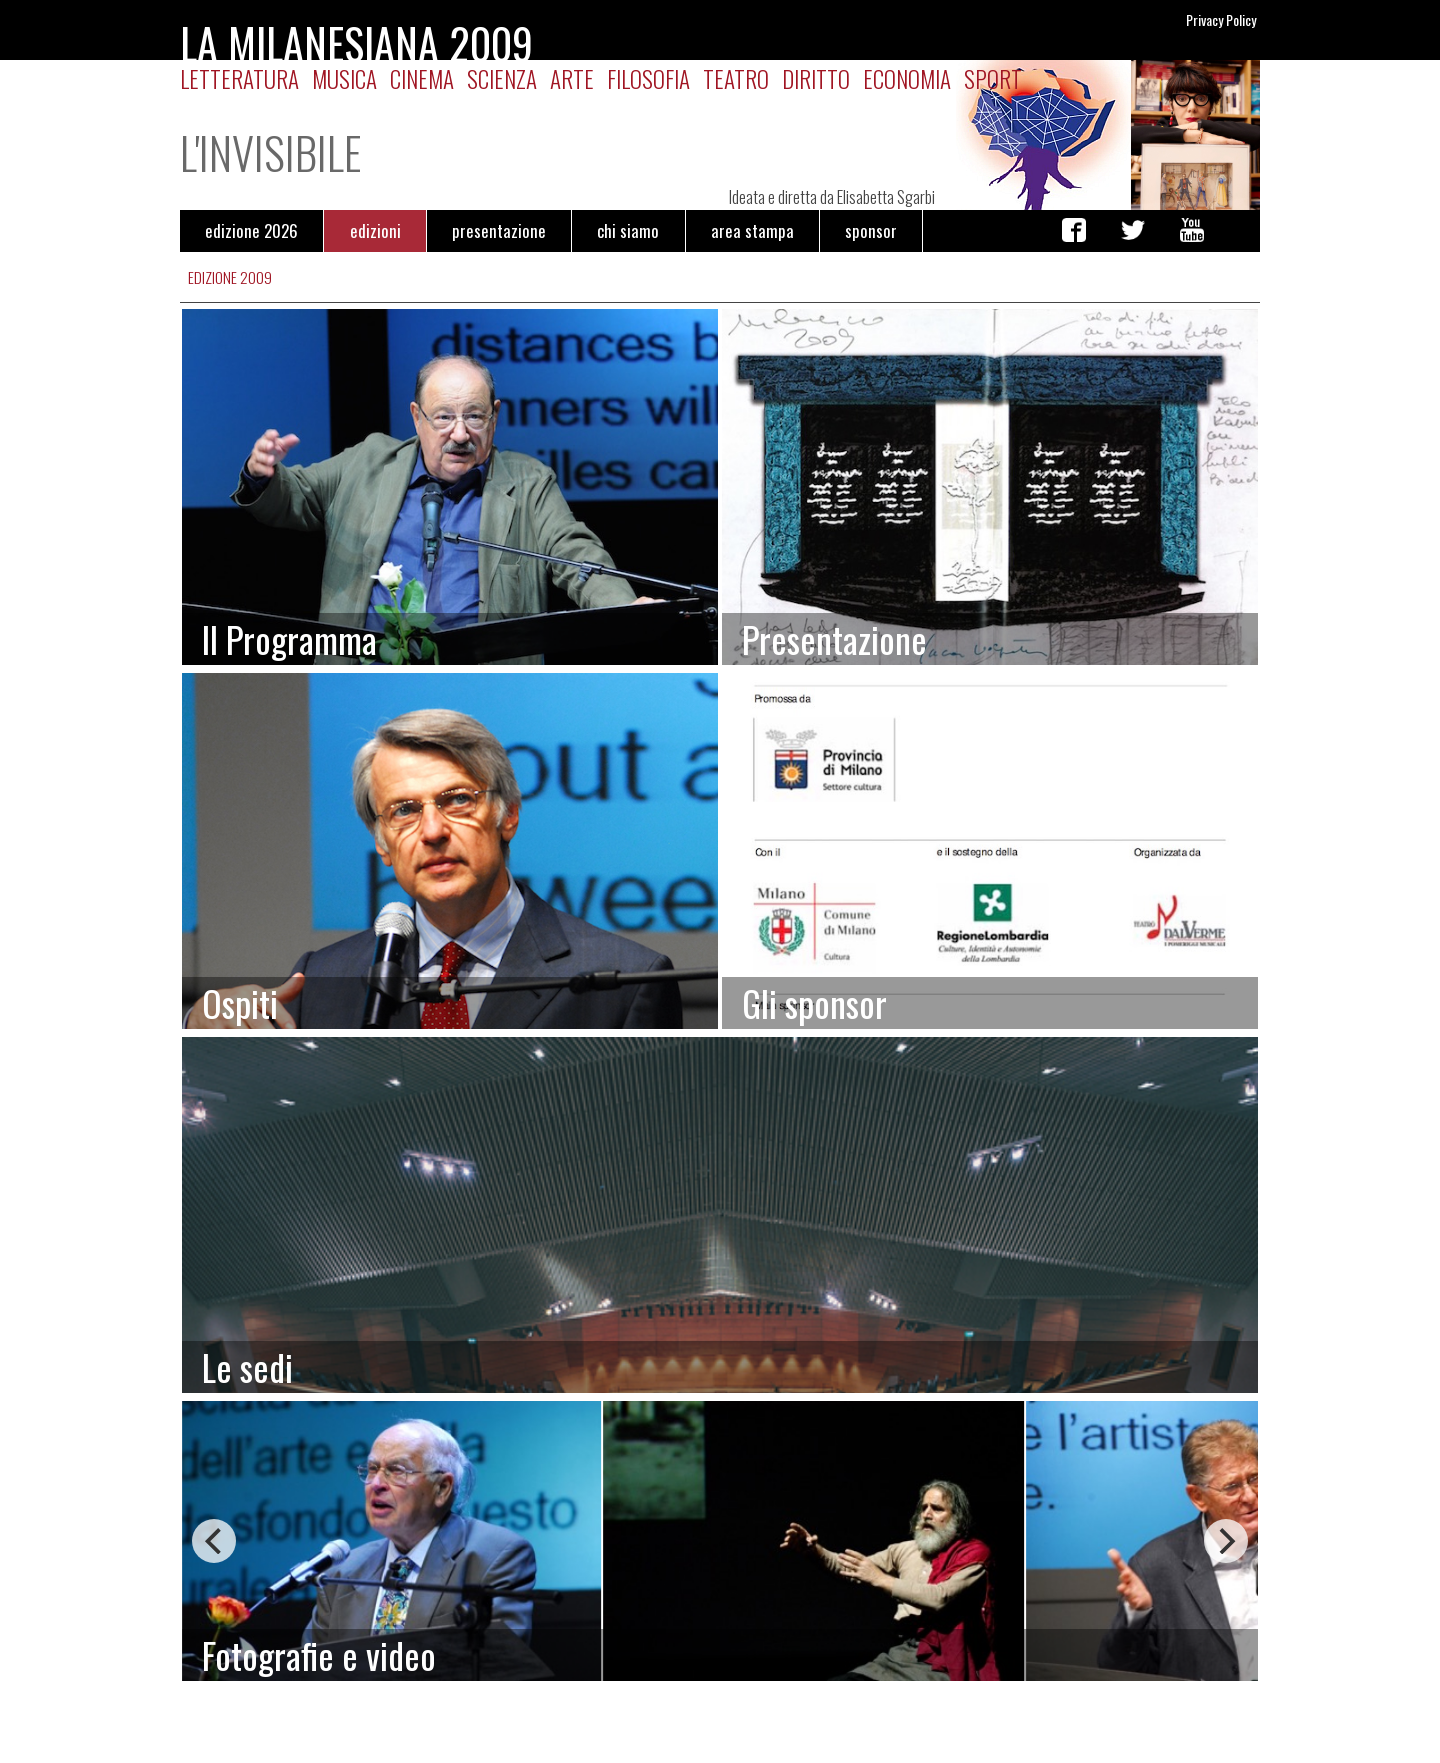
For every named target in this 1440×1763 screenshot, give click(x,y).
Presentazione (834, 638)
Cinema (422, 78)
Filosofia (648, 78)
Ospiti (240, 1002)
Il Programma (289, 638)
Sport (993, 78)
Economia (907, 78)
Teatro (736, 78)
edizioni (375, 230)
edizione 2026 (251, 230)
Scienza (502, 78)
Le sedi (247, 1366)
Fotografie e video (319, 1654)
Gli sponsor (814, 1002)
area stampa (752, 230)
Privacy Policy (1221, 19)
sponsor (871, 230)
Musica (344, 78)
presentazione (499, 230)
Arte (572, 78)
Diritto (816, 78)
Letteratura (239, 78)
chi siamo (628, 230)
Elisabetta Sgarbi (886, 196)
